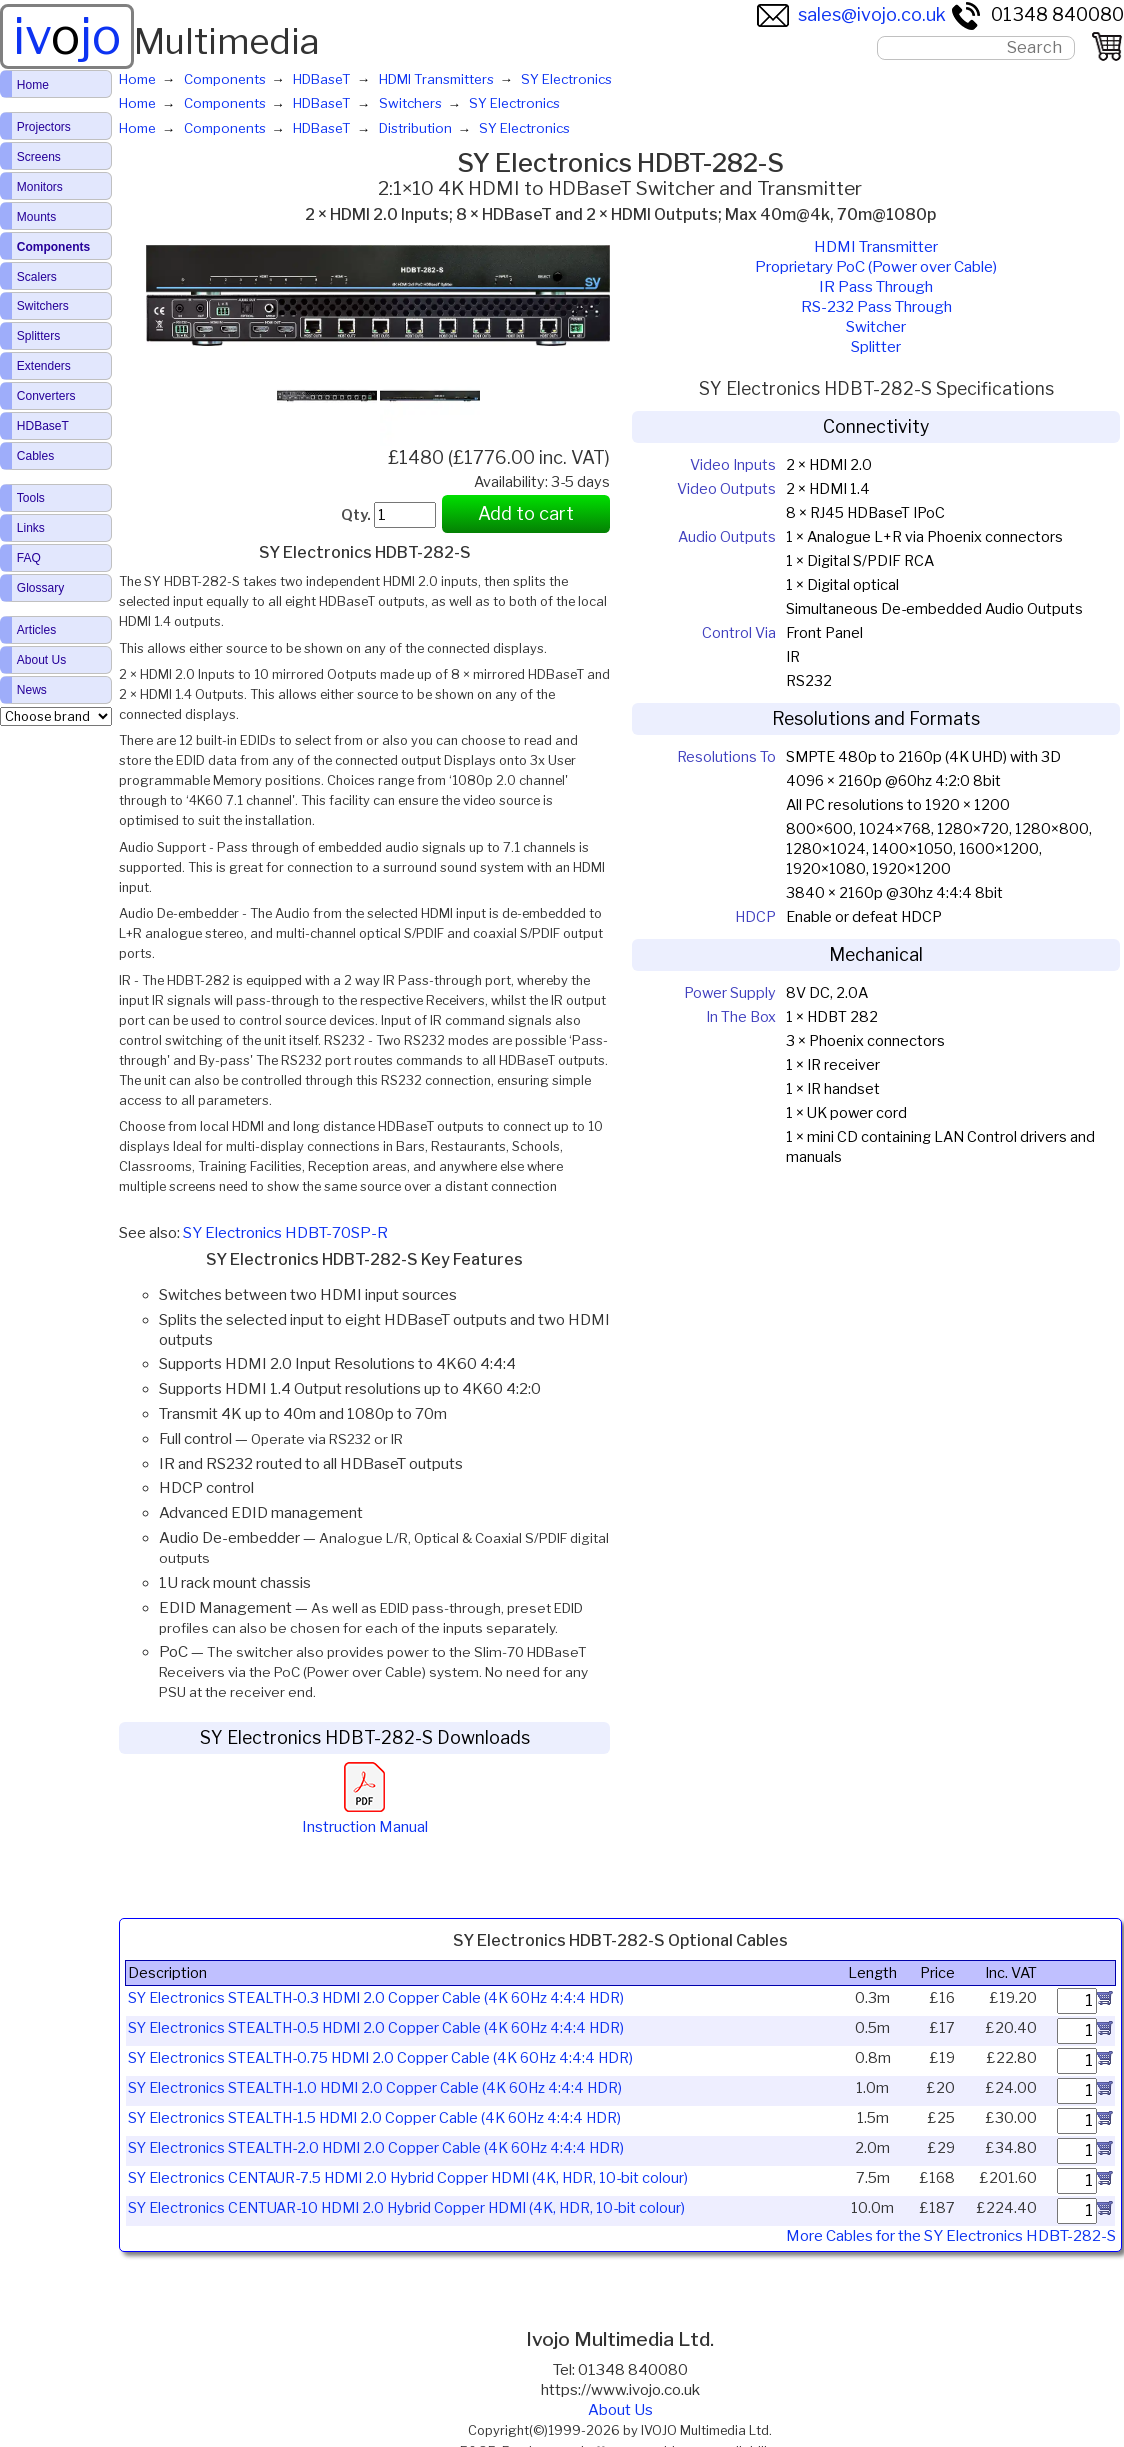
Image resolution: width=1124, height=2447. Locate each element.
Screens (39, 157)
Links (31, 528)
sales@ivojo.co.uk (851, 14)
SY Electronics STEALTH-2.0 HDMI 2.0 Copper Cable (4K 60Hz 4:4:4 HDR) (376, 2148)
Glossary (40, 588)
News (32, 690)
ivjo (67, 36)
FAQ (29, 558)
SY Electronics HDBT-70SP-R (285, 1233)
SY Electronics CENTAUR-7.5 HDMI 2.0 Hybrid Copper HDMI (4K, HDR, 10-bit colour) (408, 2178)
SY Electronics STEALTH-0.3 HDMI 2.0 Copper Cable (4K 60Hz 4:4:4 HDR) (376, 1998)
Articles (36, 630)
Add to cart (526, 513)
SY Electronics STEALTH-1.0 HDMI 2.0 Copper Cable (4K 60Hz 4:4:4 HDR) (375, 2088)
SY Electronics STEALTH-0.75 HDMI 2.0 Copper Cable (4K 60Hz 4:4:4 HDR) (380, 2058)
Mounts (36, 217)
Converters (46, 396)
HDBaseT (43, 426)
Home (33, 85)
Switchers (43, 306)
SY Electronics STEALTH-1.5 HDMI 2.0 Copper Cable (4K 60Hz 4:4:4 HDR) (374, 2118)
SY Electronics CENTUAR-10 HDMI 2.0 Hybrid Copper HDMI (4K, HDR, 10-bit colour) (406, 2208)
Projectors (44, 127)
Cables (35, 456)
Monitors (40, 187)
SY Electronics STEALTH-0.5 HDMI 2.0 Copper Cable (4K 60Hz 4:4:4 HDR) (376, 2028)
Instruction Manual (365, 1817)
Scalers (37, 277)
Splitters (38, 336)
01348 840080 (1037, 14)
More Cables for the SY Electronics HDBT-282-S (951, 2236)
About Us (620, 2410)
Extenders (44, 366)
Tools (31, 498)
